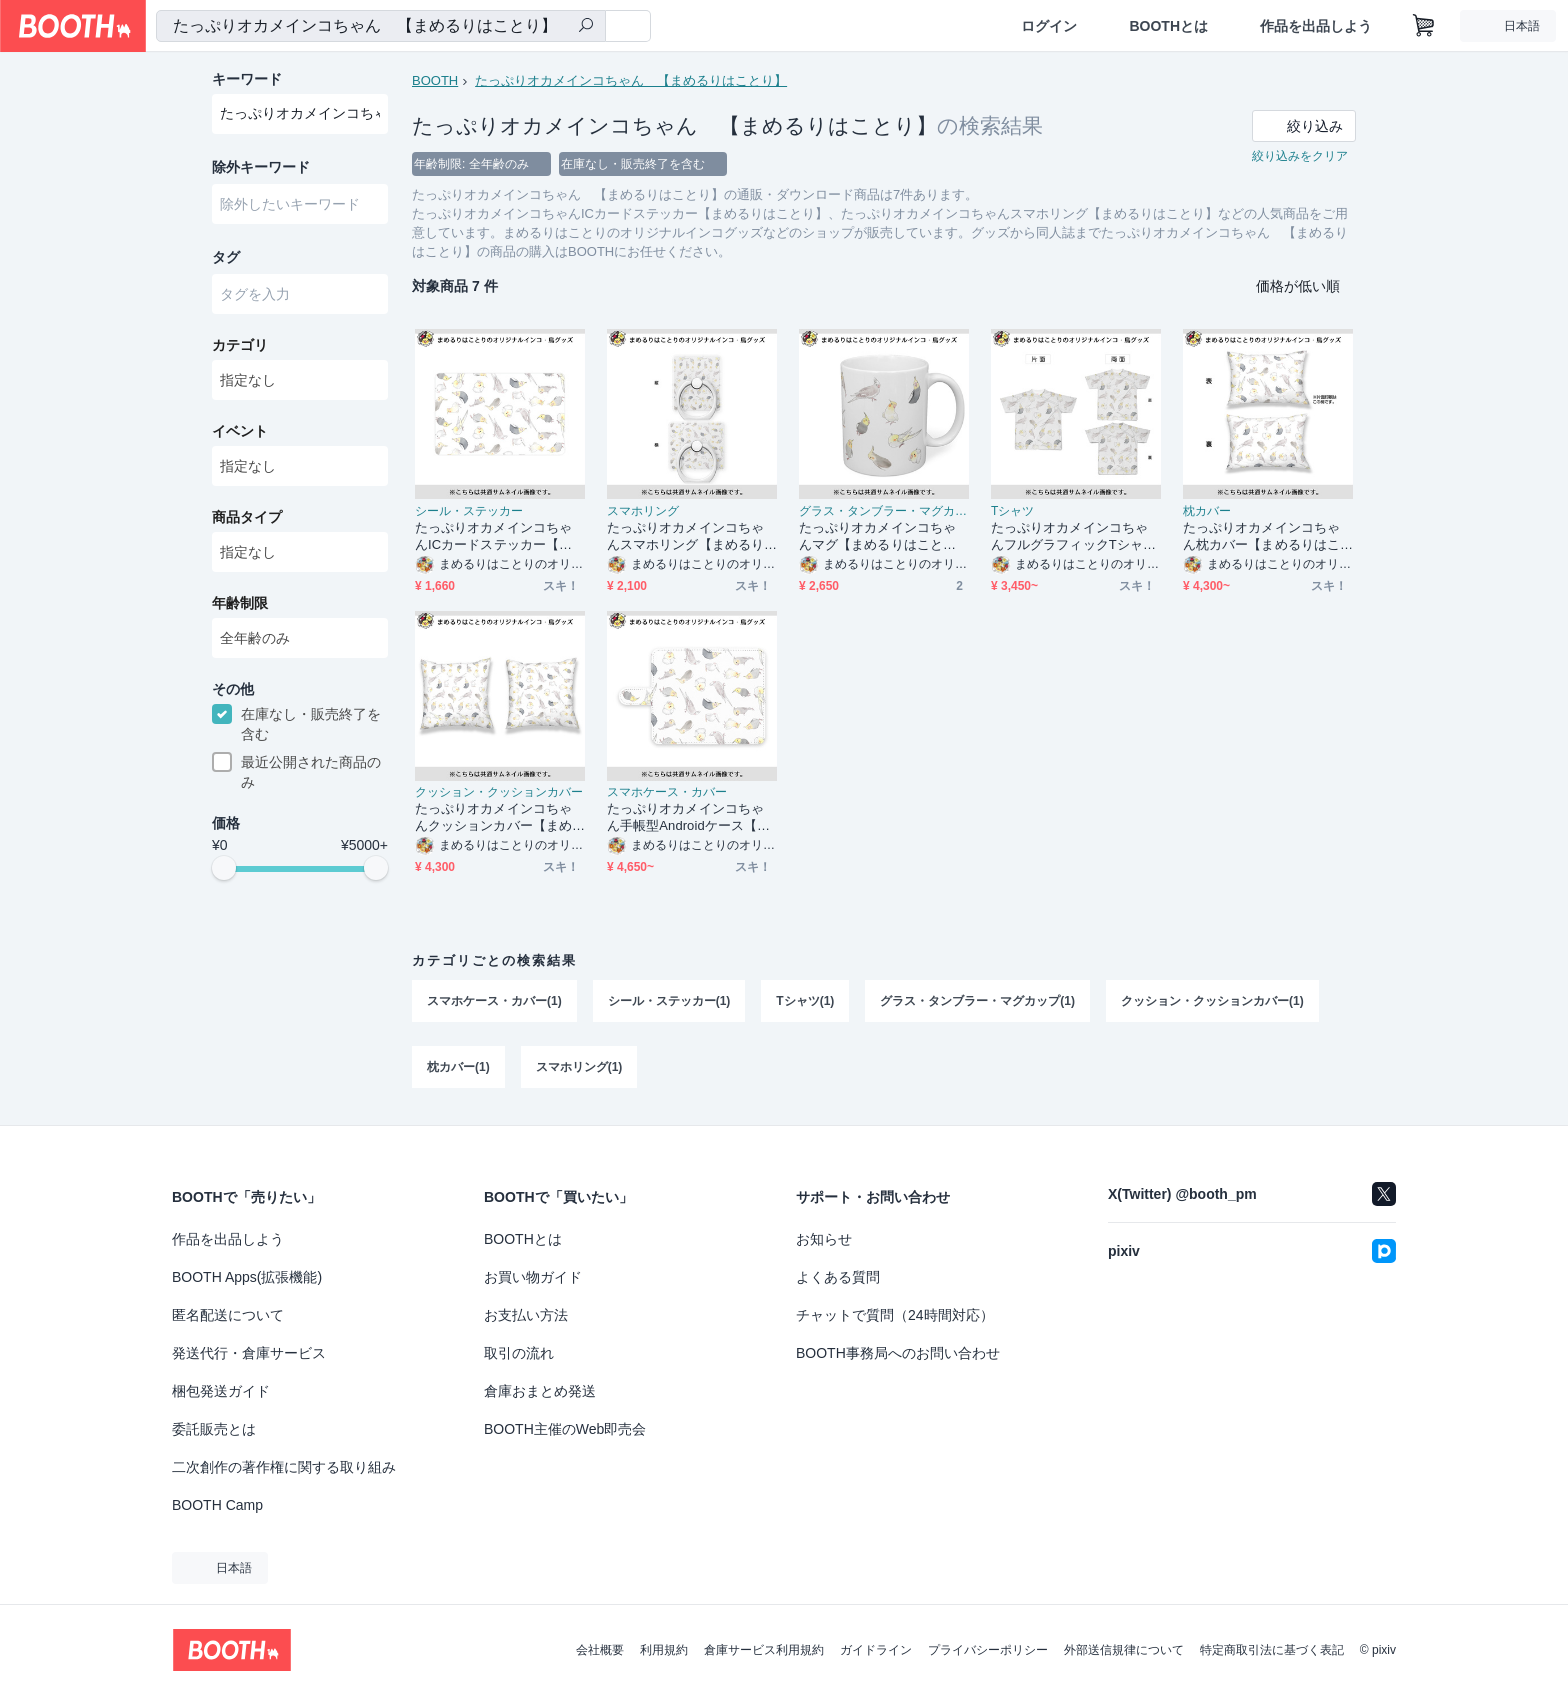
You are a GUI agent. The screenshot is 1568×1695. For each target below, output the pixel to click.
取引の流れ (519, 1353)
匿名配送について (228, 1315)
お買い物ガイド (533, 1277)
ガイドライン (876, 1650)
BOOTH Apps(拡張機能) (247, 1277)
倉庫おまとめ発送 (540, 1391)
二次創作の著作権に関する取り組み (284, 1467)
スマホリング (643, 511)
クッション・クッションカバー (499, 792)
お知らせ (824, 1239)
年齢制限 (240, 603)
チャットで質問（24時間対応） (895, 1315)
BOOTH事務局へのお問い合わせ (898, 1353)
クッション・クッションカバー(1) (1212, 1001)
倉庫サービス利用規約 (764, 1650)
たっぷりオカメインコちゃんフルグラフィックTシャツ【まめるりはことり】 (1073, 536)
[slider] (224, 868)
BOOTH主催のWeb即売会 (565, 1429)
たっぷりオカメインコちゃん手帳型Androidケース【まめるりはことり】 (688, 817)
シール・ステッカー (469, 511)
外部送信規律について (1124, 1650)
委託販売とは (214, 1429)
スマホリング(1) (579, 1067)
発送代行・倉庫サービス (249, 1353)
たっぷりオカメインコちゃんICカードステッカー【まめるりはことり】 (493, 536)
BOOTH (435, 80)
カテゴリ (240, 345)
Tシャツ (1012, 511)
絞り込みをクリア (1300, 156)
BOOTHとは (1168, 26)
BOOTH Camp (217, 1505)
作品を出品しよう (1316, 26)
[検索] (586, 27)
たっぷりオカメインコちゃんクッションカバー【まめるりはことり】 (493, 817)
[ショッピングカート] (1424, 26)
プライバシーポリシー (988, 1650)
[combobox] (381, 26)
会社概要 (600, 1650)
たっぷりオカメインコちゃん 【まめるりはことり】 (631, 80)
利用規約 (664, 1650)
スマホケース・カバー (667, 792)
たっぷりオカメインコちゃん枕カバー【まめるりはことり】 (1261, 536)
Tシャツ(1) (805, 1001)
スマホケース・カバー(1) (494, 1001)
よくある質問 (838, 1277)
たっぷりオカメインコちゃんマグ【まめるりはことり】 (877, 536)
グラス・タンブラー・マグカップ (884, 511)
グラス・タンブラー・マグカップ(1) (977, 1001)
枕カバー (1207, 511)
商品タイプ (247, 517)
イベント (240, 431)
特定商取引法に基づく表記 (1272, 1650)
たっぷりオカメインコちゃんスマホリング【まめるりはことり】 (685, 536)
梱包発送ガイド (221, 1391)
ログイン (1049, 26)
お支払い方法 (526, 1315)
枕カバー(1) (458, 1067)
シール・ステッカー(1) (669, 1001)
